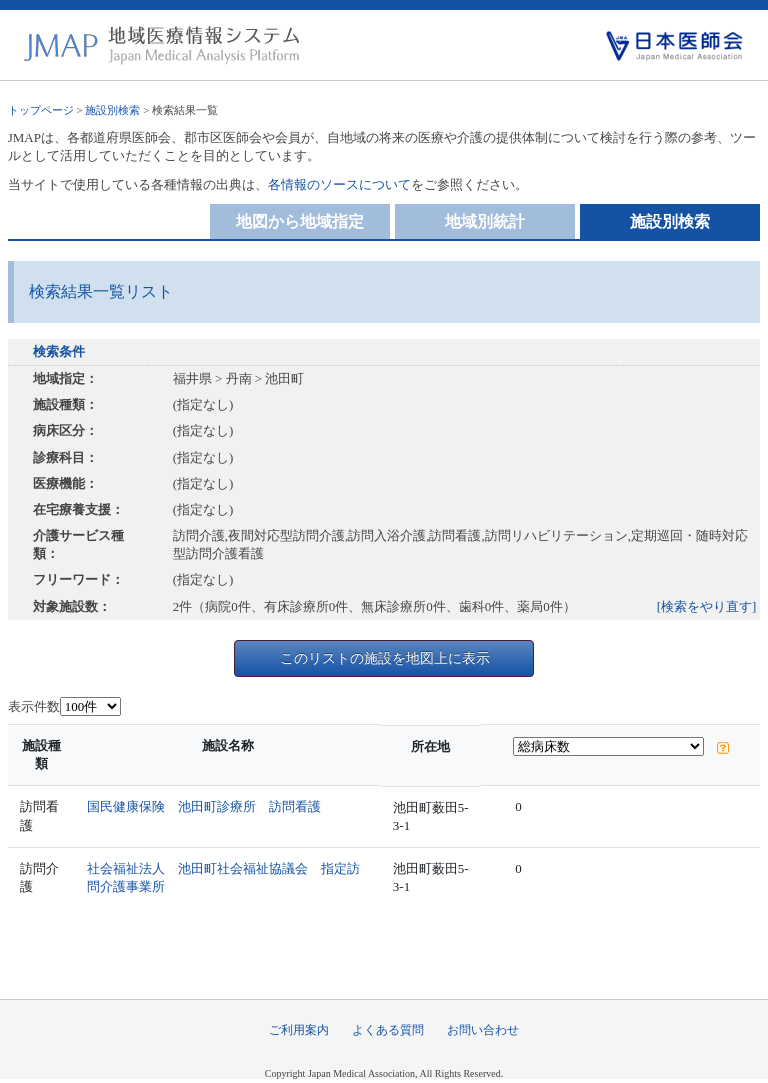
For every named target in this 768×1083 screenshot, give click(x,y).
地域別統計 (485, 221)
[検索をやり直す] (707, 606)
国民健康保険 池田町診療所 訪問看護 (204, 806)
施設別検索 (112, 110)
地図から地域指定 (300, 221)
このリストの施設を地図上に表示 (385, 658)
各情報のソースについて (339, 184)
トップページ (41, 110)
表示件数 (34, 706)
